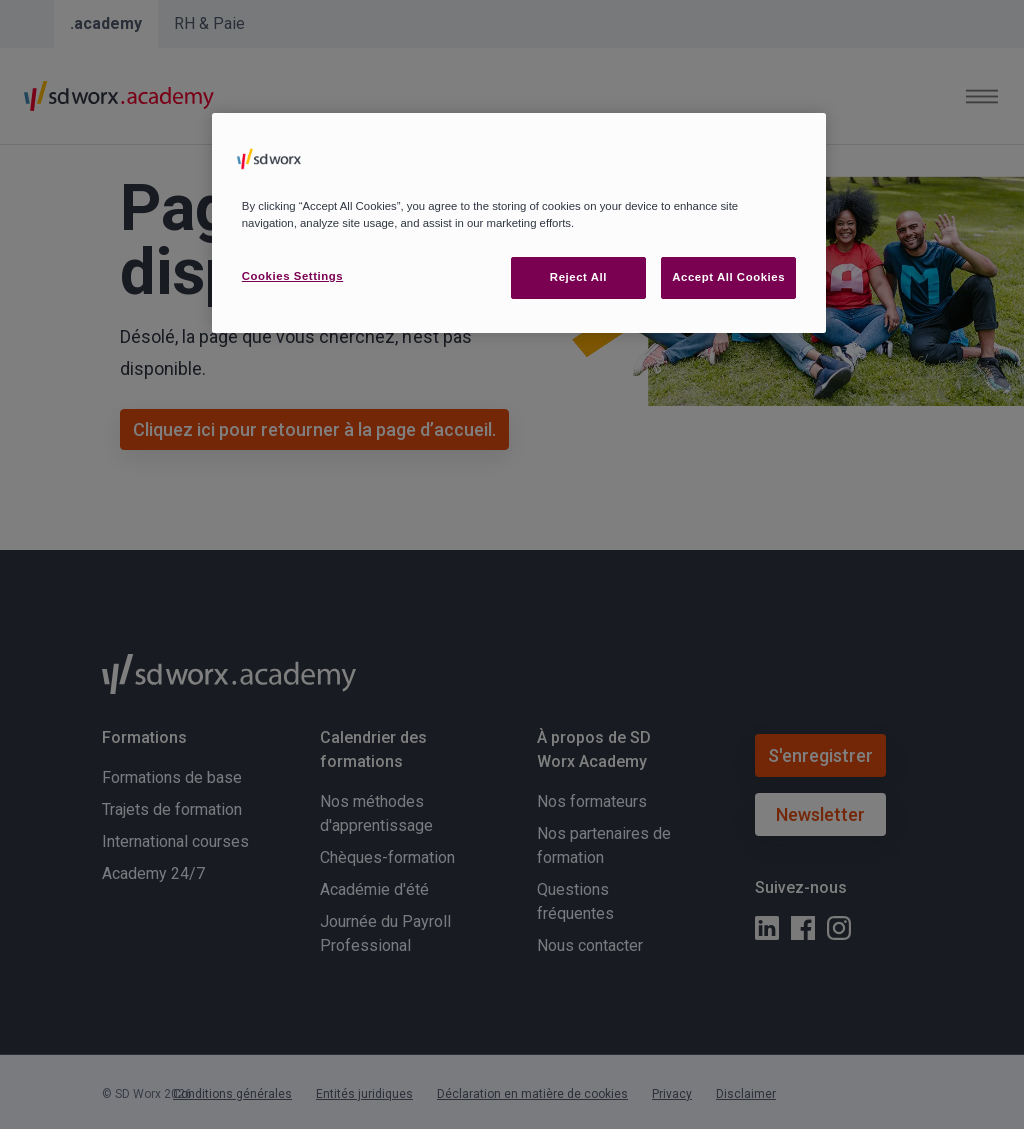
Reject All (578, 277)
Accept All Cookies (728, 277)
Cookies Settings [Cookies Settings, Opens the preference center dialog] (292, 276)
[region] (519, 223)
